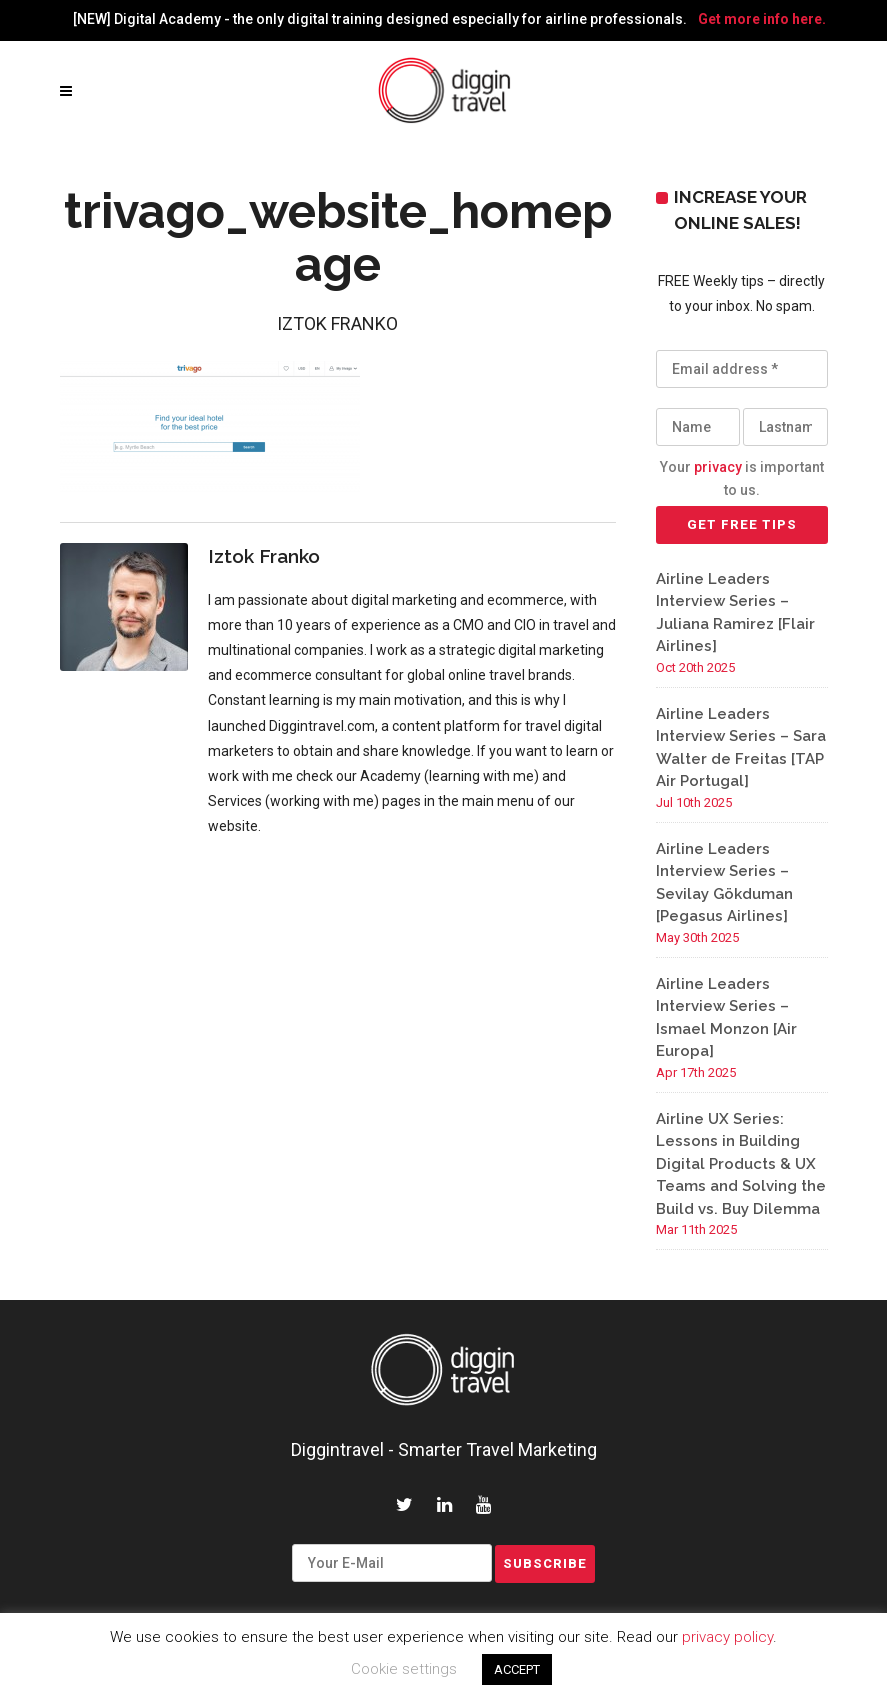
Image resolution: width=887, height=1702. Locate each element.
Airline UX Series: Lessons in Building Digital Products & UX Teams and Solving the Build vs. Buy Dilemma (741, 1164)
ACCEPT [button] (517, 1669)
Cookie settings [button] (404, 1669)
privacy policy (727, 1637)
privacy (718, 467)
